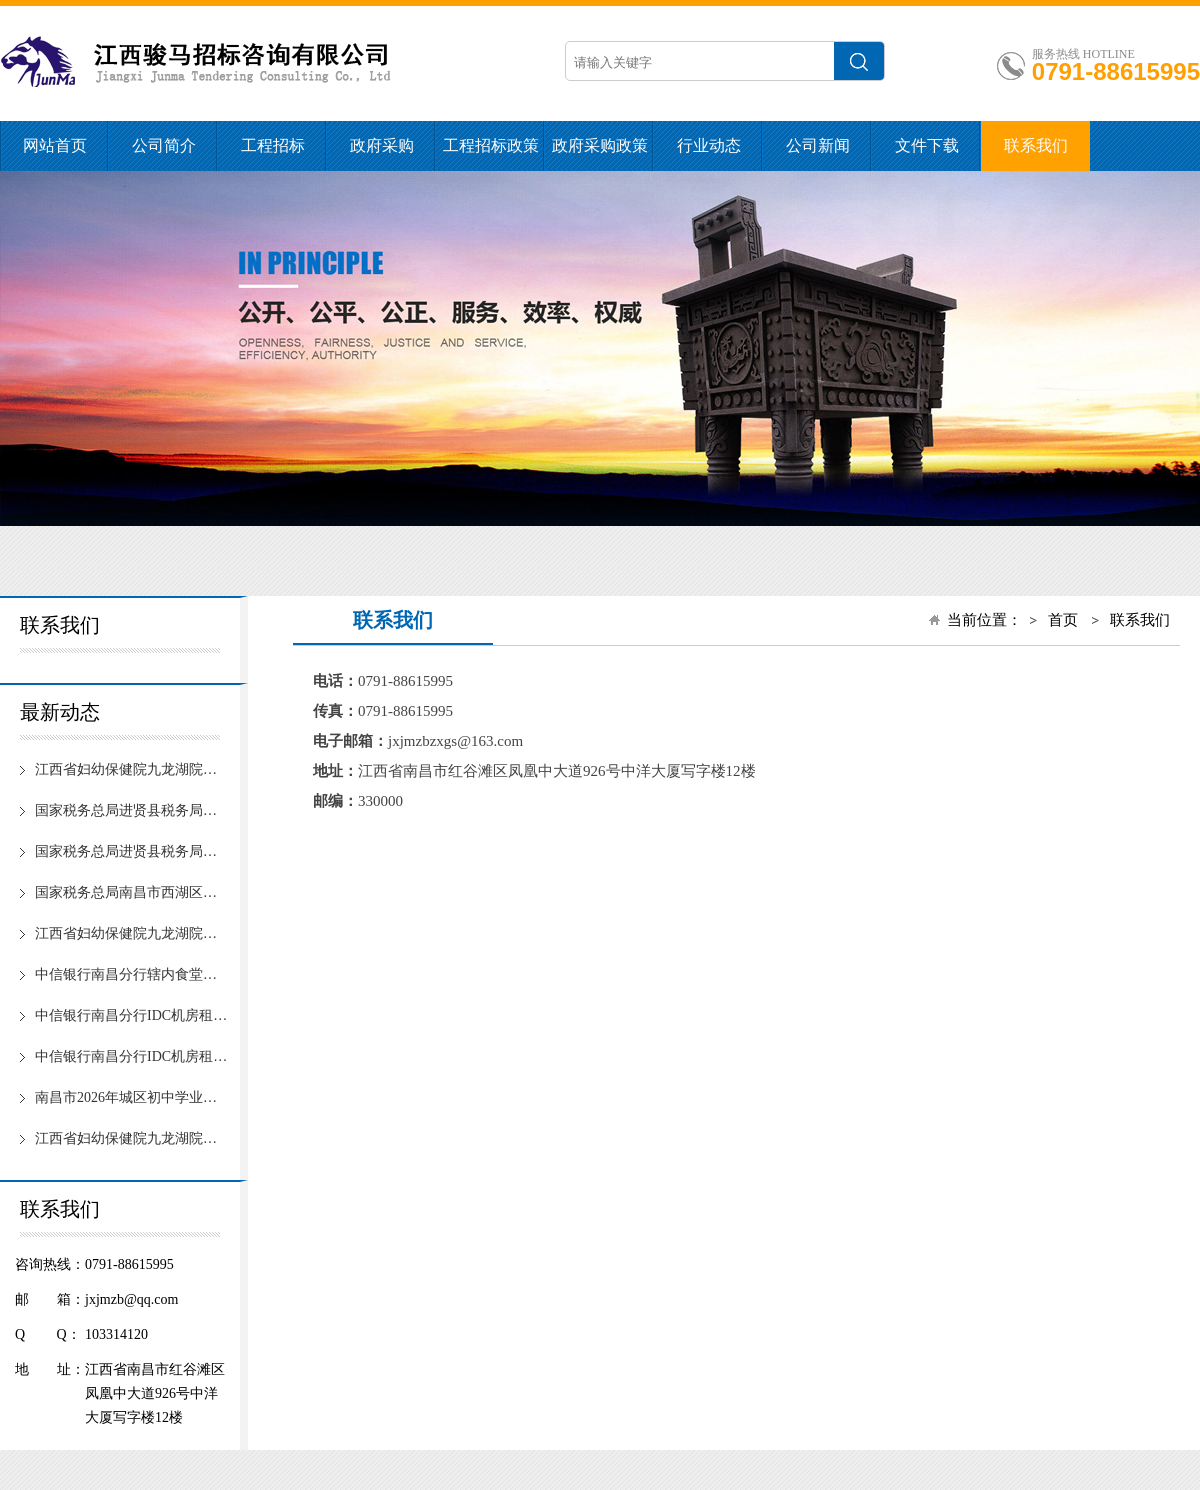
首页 (1063, 620)
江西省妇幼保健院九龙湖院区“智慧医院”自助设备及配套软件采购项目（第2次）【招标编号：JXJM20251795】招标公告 (131, 1138)
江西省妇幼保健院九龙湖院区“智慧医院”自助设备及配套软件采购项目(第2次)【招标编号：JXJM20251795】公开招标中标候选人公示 (131, 933)
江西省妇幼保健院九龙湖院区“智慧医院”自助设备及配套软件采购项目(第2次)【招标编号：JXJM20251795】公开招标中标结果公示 (131, 769)
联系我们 (1036, 145)
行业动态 (709, 145)
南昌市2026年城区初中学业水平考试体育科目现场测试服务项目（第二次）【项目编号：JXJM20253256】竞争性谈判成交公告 (131, 1097)
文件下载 (927, 145)
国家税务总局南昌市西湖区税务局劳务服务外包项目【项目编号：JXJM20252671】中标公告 (131, 892)
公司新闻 (818, 145)
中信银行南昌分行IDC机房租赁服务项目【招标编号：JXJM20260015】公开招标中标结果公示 (131, 1015)
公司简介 (164, 145)
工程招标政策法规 (491, 154)
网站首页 (55, 145)
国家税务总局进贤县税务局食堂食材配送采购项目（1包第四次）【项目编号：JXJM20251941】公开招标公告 (131, 810)
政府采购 (382, 145)
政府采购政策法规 (600, 154)
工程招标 (273, 145)
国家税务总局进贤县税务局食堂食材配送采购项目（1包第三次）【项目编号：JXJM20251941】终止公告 (131, 851)
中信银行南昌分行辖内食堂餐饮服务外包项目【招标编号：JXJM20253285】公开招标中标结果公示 (131, 974)
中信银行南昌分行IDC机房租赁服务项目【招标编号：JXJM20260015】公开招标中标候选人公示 (131, 1056)
